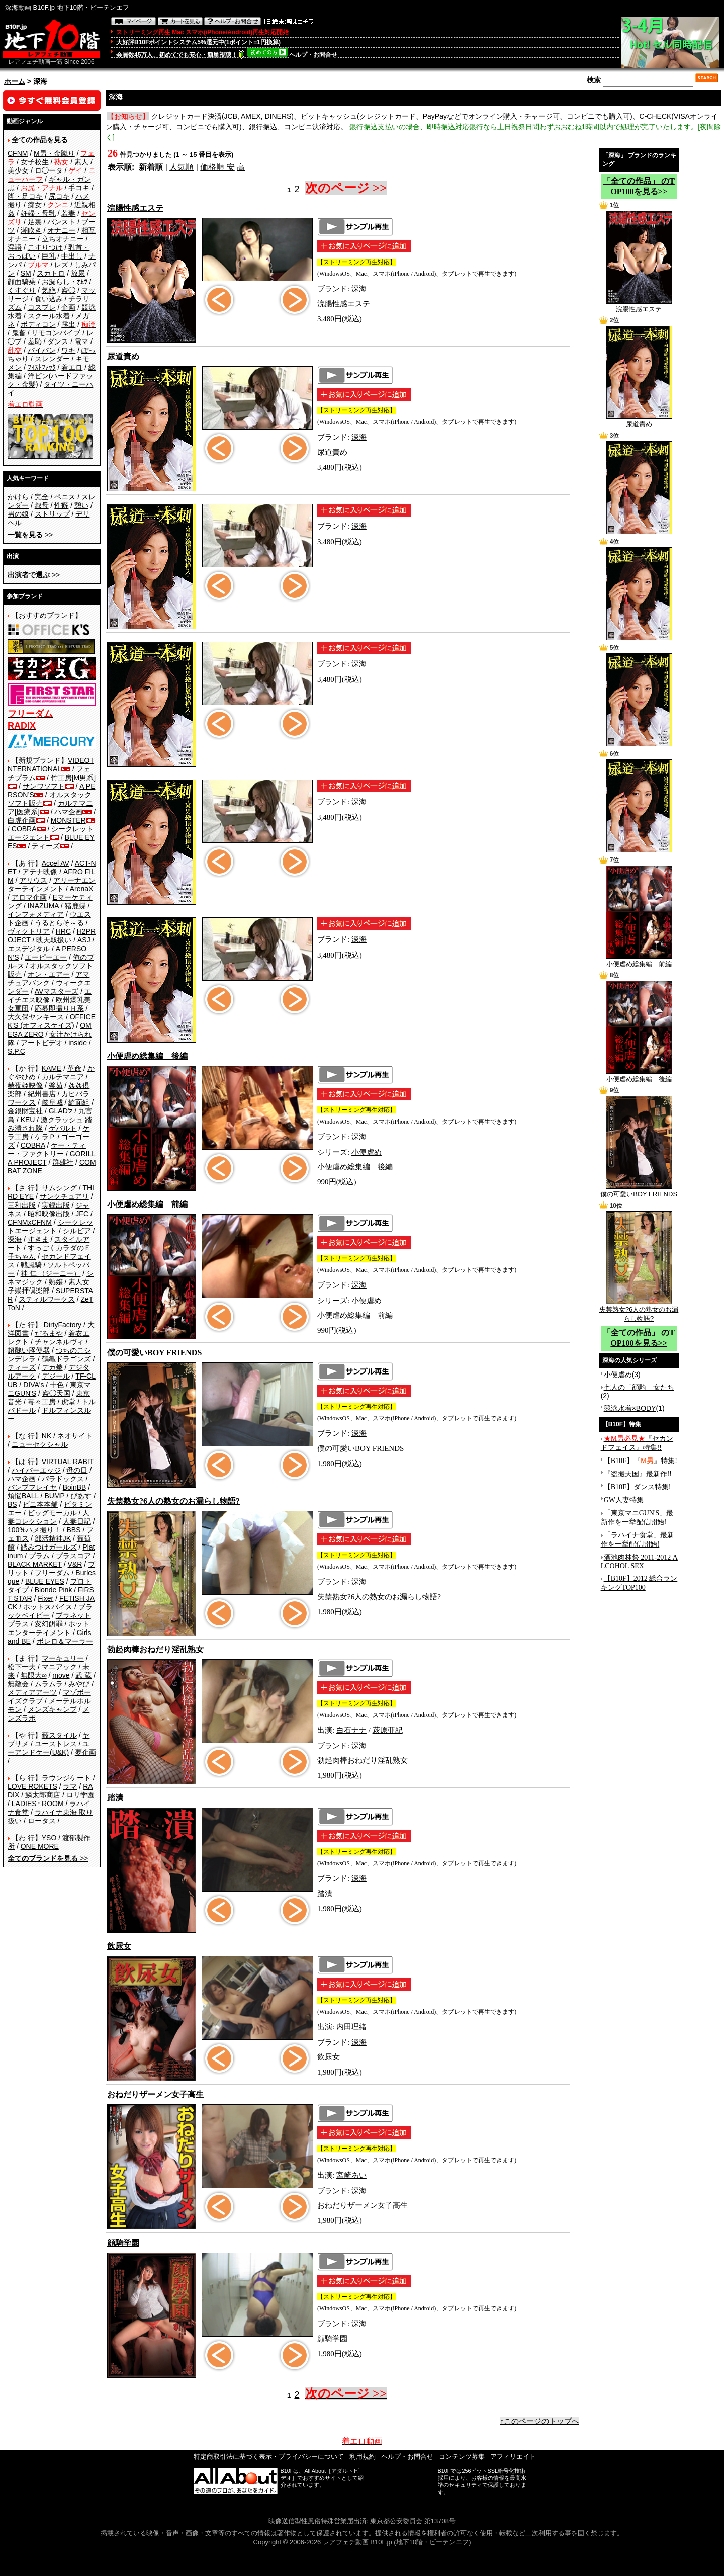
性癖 (61, 505)
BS (12, 1504)
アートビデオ (42, 1043)
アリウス (33, 880)
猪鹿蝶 (75, 906)
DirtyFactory (62, 1325)
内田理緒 (351, 2027)
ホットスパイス (47, 1607)
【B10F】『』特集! (640, 1461)
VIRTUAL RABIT (68, 1461)
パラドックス (63, 1479)
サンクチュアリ (64, 1196)
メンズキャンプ (52, 1709)
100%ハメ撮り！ (34, 1530)
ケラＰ (45, 1137)
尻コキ (59, 196)
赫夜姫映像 (25, 1085)
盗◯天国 (56, 1393)
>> (30, 535)
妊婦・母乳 (38, 213)
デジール (56, 1376)
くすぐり (22, 290)
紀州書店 (42, 1094)
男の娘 (18, 514)
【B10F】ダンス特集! (637, 1487)
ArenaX (82, 889)
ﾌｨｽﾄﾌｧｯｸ (42, 367)
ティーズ (46, 846)
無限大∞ (34, 1675)
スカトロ (51, 273)
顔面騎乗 (22, 282)
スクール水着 (49, 316)
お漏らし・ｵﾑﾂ (64, 282)
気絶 (49, 290)
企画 (68, 307)
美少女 (18, 170)
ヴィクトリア (29, 931)
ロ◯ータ (49, 170)
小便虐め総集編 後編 (639, 1076)
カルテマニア (63, 1077)
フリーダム (52, 1573)
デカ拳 (52, 1367)
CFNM (18, 153)
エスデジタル (29, 948)
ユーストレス (56, 1744)
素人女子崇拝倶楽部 (48, 1286)
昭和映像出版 (49, 1214)
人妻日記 (77, 1521)
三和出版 (22, 1205)
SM (26, 273)
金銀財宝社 (25, 1111)
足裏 (35, 222)
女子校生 (35, 162)
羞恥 (35, 341)
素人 (81, 162)
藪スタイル (59, 1735)
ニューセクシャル (40, 1444)
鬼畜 (19, 333)
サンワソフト (44, 786)
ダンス (57, 341)
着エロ (71, 367)
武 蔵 (83, 1675)
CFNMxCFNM (30, 1222)
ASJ (83, 940)
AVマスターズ (57, 991)
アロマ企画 (29, 897)
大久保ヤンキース (36, 1017)
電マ (81, 341)
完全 (42, 497)
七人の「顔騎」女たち (639, 1387)
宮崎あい (351, 2175)
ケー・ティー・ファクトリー (47, 1149)
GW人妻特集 (624, 1500)
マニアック (59, 1667)
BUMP (54, 1496)
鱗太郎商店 (42, 1795)
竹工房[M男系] (73, 778)
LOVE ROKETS (32, 1786)
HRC (63, 931)
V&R (75, 1564)
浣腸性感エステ (639, 306)
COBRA (24, 829)
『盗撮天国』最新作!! (638, 1474)
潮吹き (31, 230)
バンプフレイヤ (32, 1487)
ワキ (68, 350)
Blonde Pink (53, 1590)
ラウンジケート (66, 1778)
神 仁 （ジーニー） (51, 1273)
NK (46, 1436)
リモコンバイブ (55, 333)
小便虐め (366, 1152)
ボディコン (38, 324)
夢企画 (85, 1752)
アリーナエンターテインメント (52, 884)
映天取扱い (53, 940)
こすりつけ (45, 247)
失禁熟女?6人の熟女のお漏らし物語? (638, 1310)
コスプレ (42, 307)
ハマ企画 (68, 812)
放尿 (78, 273)
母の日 (76, 1470)
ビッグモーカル (52, 1513)
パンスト (61, 222)
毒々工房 (42, 1402)
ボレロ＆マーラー (65, 1641)
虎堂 (68, 1402)
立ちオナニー (63, 239)
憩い (81, 505)
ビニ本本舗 (40, 1504)
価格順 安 (217, 167)
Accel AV (55, 863)
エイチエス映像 (50, 995)
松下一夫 (22, 1667)
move (60, 1675)
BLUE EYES (44, 1581)
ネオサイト (75, 1436)
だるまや (49, 1333)
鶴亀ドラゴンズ (66, 1359)
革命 (74, 1068)
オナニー (61, 230)
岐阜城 (52, 1102)
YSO (49, 1838)
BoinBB (74, 1487)
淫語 (15, 247)
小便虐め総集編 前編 (639, 961)
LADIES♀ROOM (38, 1803)
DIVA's (33, 1385)
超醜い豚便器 (29, 1350)
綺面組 (78, 1102)
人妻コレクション (48, 1517)
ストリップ (52, 514)
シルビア (77, 1231)
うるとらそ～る (59, 923)
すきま (38, 1239)
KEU (28, 1119)
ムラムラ (49, 1684)
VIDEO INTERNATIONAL (51, 764)
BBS (73, 1530)
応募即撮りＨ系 (59, 1008)
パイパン (42, 350)
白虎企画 (22, 820)
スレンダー (52, 359)
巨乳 (49, 256)
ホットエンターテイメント (48, 1628)
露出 (68, 324)
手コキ (78, 188)
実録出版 (56, 1205)
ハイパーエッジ (36, 1470)
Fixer (45, 1598)
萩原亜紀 (388, 1730)
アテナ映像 (39, 872)
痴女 (35, 205)
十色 (57, 1385)
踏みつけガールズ (49, 1547)
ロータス (42, 1821)
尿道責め (639, 421)
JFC (81, 1214)
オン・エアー (49, 974)
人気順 (181, 167)
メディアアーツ (32, 1692)
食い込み (49, 299)
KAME (52, 1068)
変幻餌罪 (49, 1624)
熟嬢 (56, 1282)
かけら (18, 497)
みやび (78, 1684)
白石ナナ (351, 1730)
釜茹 (56, 1085)
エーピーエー (46, 957)
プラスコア (73, 1556)
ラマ (70, 1786)
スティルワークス (47, 1299)
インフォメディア (36, 914)
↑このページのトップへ (540, 2421)
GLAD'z (61, 1111)
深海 (15, 1239)
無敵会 (18, 1684)
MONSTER (68, 820)
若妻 (68, 213)
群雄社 (62, 1162)
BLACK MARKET (35, 1564)
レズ (61, 265)
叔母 (42, 505)
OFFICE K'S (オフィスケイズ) (52, 1021)
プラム (39, 1556)
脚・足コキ (25, 196)
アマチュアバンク (48, 978)
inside (77, 1043)
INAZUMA (43, 906)
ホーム (14, 81)
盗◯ (68, 290)
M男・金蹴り (54, 153)
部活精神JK (53, 1538)
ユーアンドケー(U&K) (48, 1748)
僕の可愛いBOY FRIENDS (638, 1191)
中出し (71, 256)
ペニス (64, 497)
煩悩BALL (23, 1496)
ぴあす (81, 1496)
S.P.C (16, 1051)
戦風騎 (31, 1265)
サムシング (59, 1188)
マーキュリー (63, 1658)
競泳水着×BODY (630, 1408)
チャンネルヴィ (59, 1342)
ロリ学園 (80, 1795)
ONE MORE (40, 1846)
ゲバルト (63, 1128)
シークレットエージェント (50, 1226)
